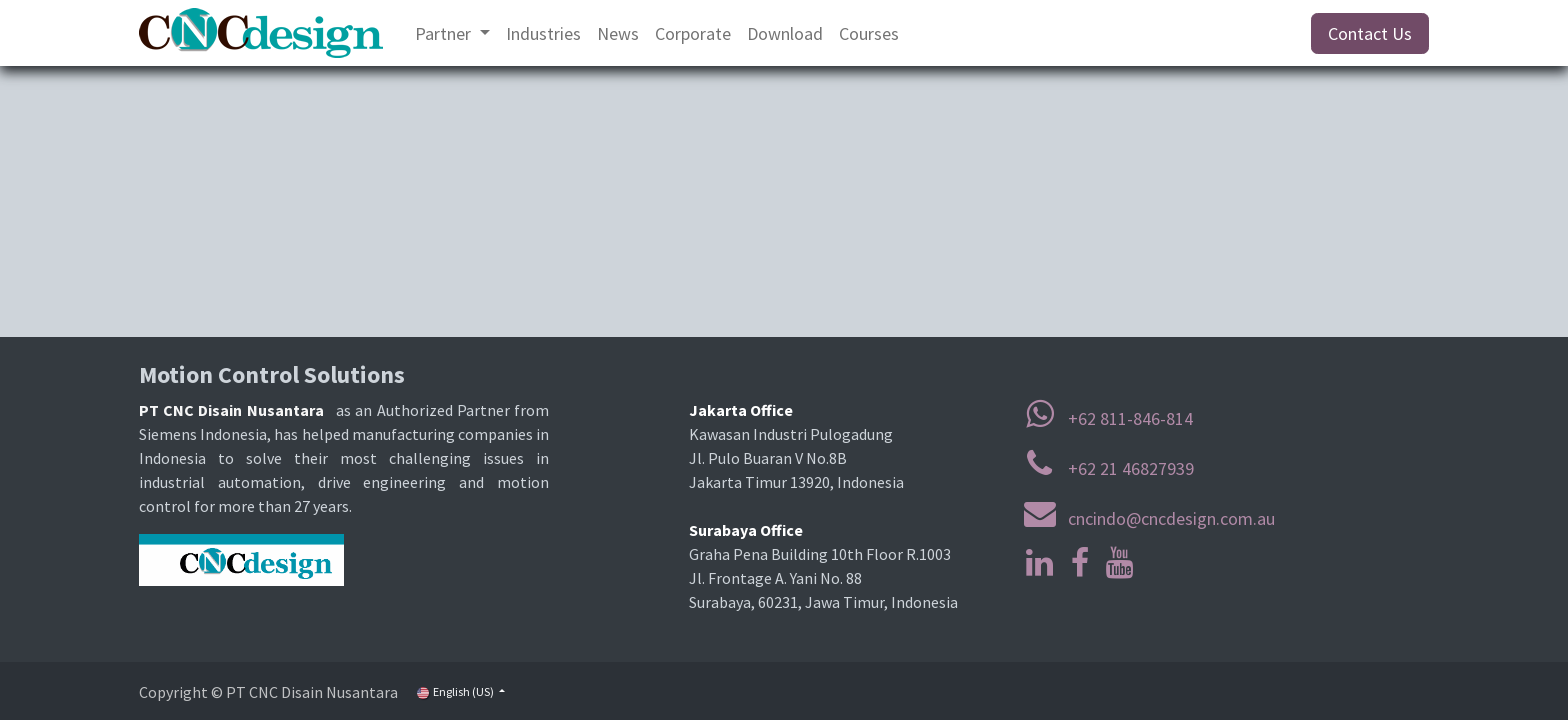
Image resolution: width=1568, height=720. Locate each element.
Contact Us (1370, 33)
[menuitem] (452, 33)
